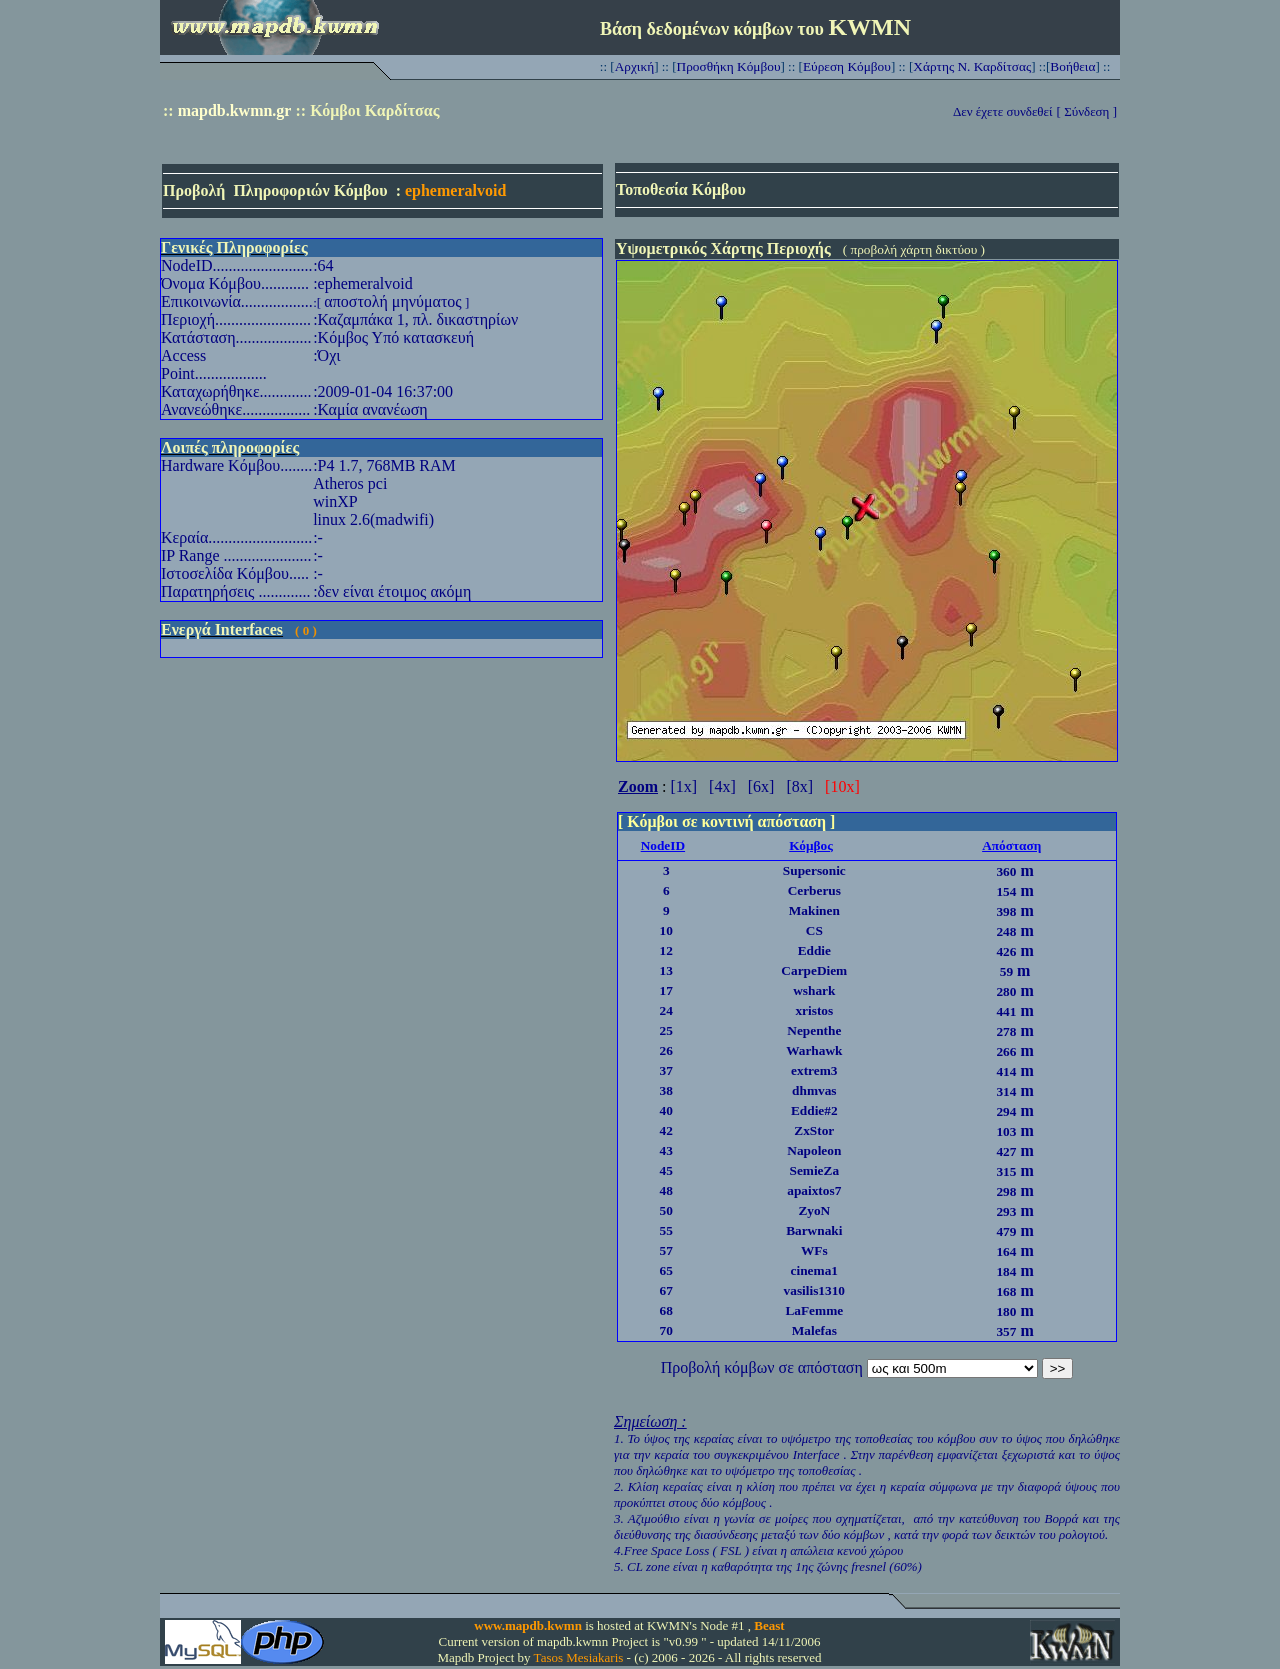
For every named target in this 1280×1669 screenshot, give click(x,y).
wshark (814, 990)
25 (666, 1030)
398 (1006, 911)
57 (666, 1250)
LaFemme (814, 1310)
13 (666, 970)
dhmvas (814, 1090)
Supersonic (814, 870)
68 (666, 1310)
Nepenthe (814, 1030)
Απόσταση (1011, 845)
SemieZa (814, 1170)
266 (1006, 1051)
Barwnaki (814, 1230)
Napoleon (814, 1150)
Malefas (814, 1330)
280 (1006, 991)
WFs (814, 1250)
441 (1006, 1011)
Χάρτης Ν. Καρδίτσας (972, 66)
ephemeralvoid (455, 190)
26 (666, 1050)
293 (1006, 1211)
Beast (769, 1625)
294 (1006, 1111)
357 (1006, 1331)
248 (1006, 931)
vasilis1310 (814, 1290)
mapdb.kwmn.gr (235, 110)
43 (666, 1150)
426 (1006, 951)
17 (666, 990)
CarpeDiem (814, 970)
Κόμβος (811, 845)
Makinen (814, 910)
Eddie (814, 950)
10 (666, 930)
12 (666, 950)
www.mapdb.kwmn (528, 1625)
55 (666, 1230)
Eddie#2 (814, 1110)
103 (1006, 1131)
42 (666, 1130)
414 (1006, 1071)
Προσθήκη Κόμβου (729, 66)
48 (666, 1190)
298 (1006, 1191)
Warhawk (814, 1050)
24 (666, 1010)
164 (1006, 1251)
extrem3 (814, 1070)
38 (666, 1090)
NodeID (663, 845)
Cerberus (814, 890)
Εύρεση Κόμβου (847, 66)
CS (814, 930)
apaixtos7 (814, 1190)
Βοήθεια (1072, 66)
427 (1006, 1151)
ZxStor (814, 1130)
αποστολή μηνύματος (392, 301)
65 (666, 1270)
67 (666, 1290)
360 (1006, 871)
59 (1006, 971)
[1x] (683, 786)
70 (666, 1330)
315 (1006, 1171)
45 (666, 1170)
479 (1006, 1231)
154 (1006, 891)
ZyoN (814, 1210)
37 (666, 1070)
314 (1006, 1091)
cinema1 (814, 1270)
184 (1006, 1271)
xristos (814, 1010)
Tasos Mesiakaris (579, 1657)
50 (666, 1210)
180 (1006, 1311)
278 (1006, 1031)
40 (666, 1110)
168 (1006, 1291)
